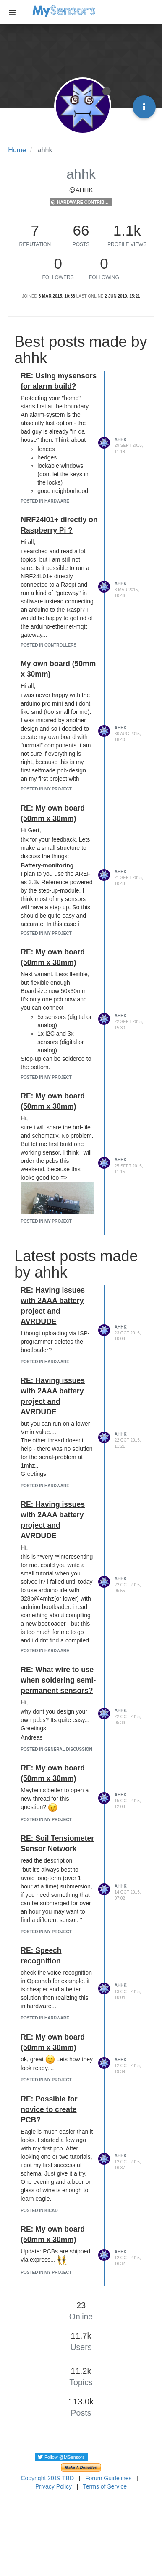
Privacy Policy (53, 2486)
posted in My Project (46, 789)
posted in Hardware (45, 501)
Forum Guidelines (108, 2478)
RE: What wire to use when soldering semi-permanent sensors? (58, 1680)
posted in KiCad (39, 2210)
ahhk (121, 439)
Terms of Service (105, 2486)
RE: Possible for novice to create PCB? (49, 2109)
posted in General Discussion (56, 1749)
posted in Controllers (48, 645)
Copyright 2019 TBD (47, 2478)
